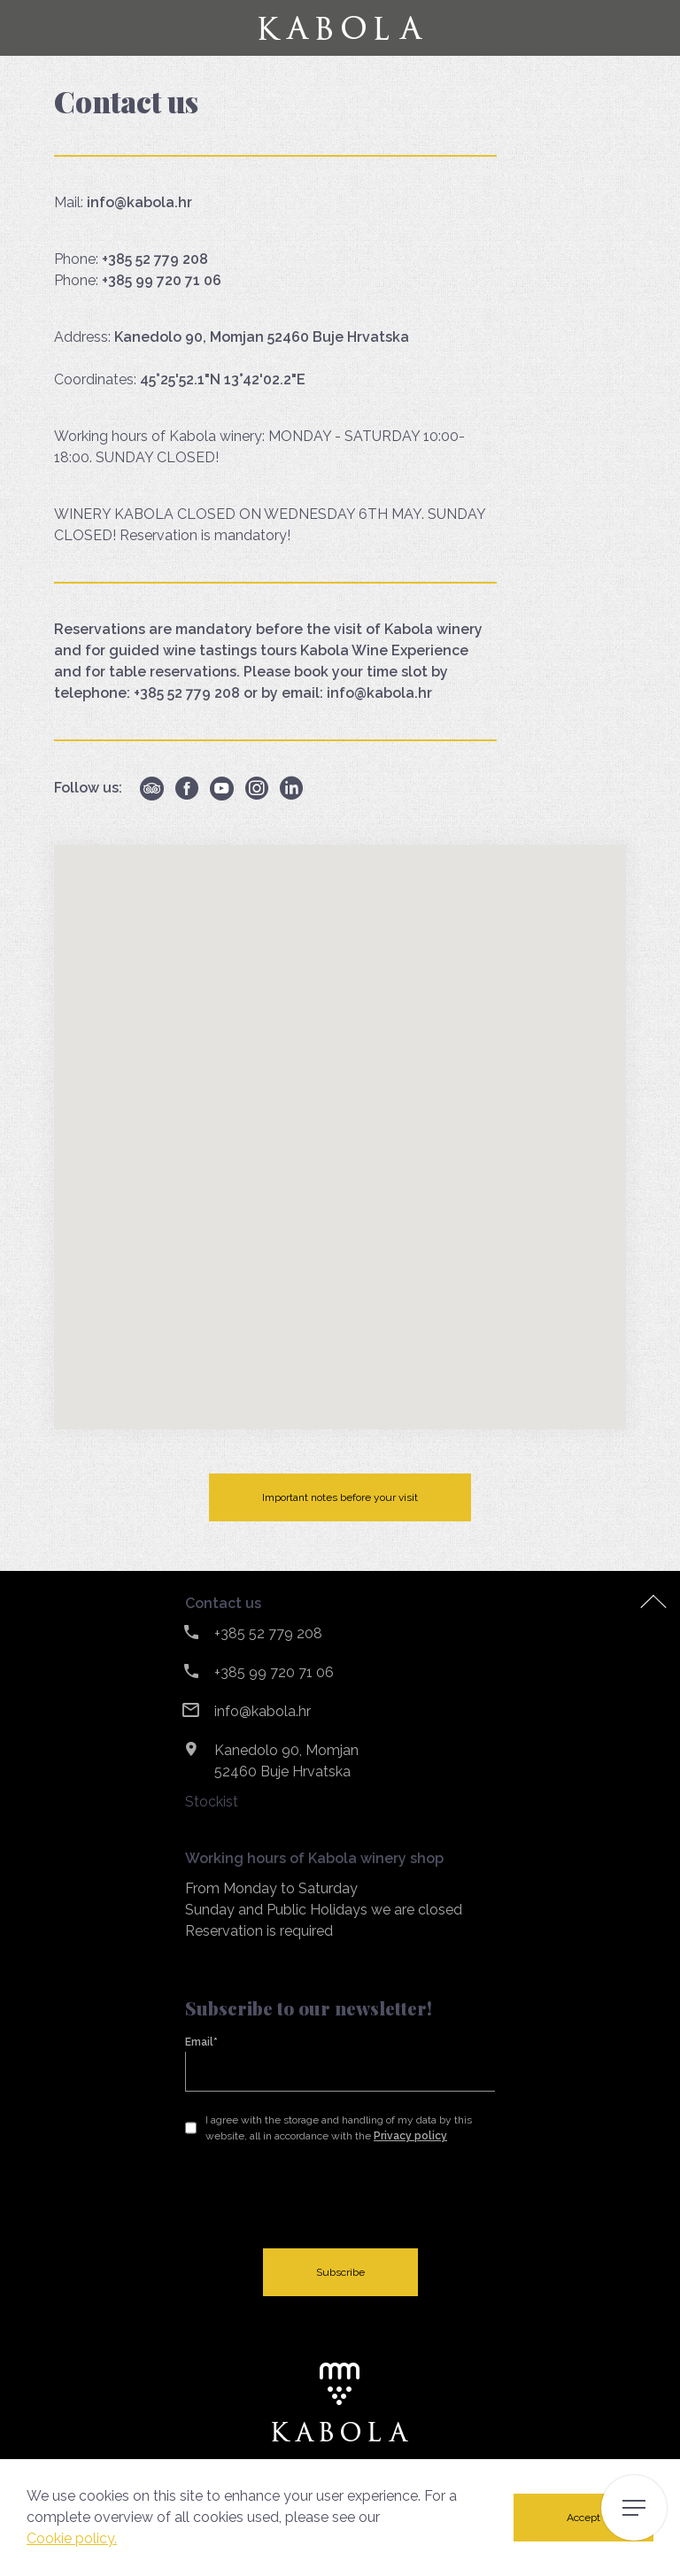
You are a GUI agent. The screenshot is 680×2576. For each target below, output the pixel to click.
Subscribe (340, 2272)
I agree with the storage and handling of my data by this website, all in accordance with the (338, 2128)
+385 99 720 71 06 (274, 1672)
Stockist (211, 1801)
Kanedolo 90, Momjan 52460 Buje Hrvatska (286, 1761)
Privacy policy (410, 2136)
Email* (201, 2042)
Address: (231, 337)
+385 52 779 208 (268, 1633)
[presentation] (319, 2196)
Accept (583, 2517)
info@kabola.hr (262, 1711)
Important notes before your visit (340, 1497)
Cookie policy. (72, 2538)
